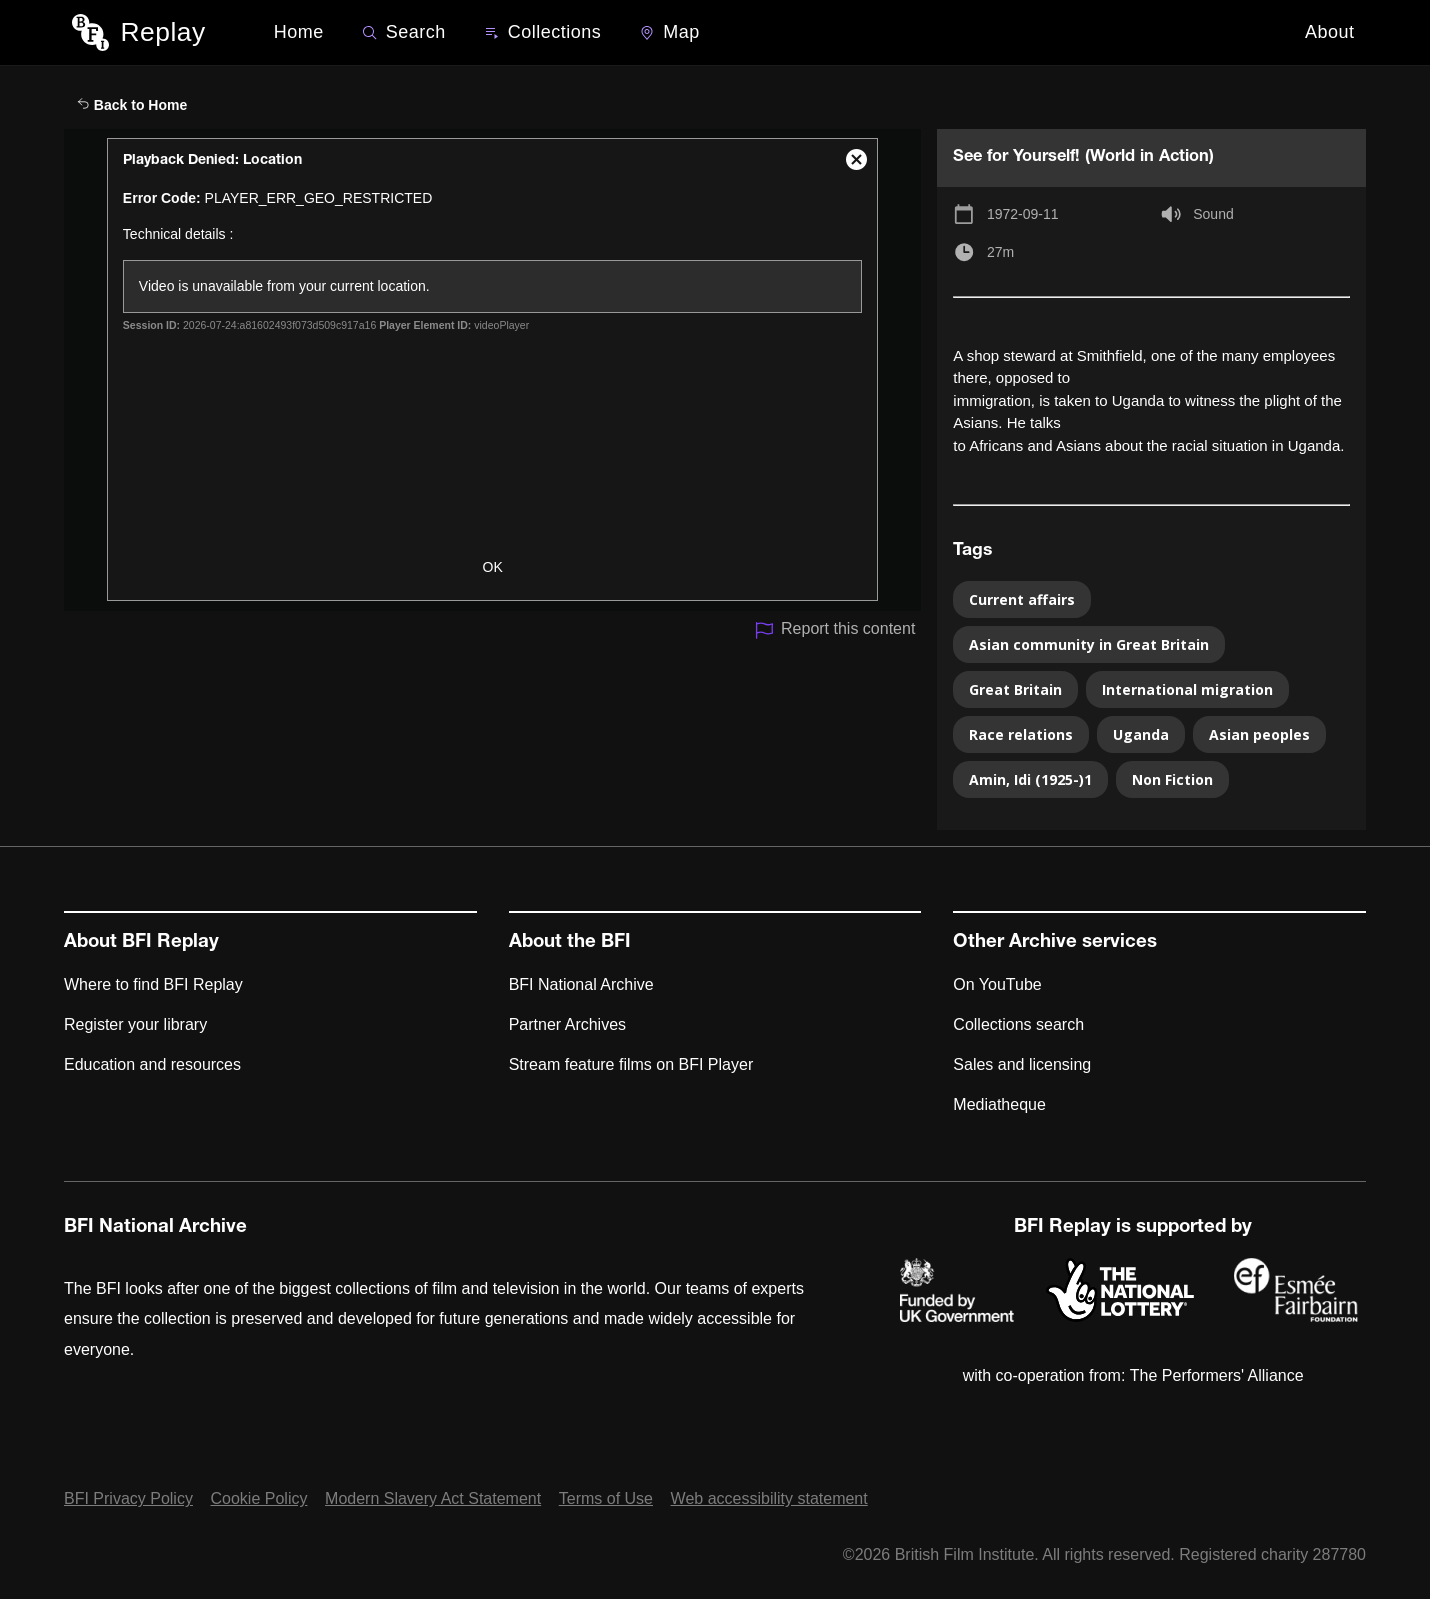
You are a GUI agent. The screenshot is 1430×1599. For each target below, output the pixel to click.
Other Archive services (1055, 943)
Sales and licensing (1022, 1064)
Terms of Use (606, 1498)
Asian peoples (1259, 734)
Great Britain (1015, 689)
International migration (1187, 689)
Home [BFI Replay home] (299, 32)
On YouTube (997, 984)
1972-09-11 (1023, 214)
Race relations (1021, 734)
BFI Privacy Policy (128, 1498)
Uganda (1141, 734)
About (1330, 32)
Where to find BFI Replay (153, 984)
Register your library (135, 1024)
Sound (1213, 214)
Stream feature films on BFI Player (631, 1064)
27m (1000, 252)
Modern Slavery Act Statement (433, 1498)
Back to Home (132, 105)
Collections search (1018, 1024)
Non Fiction (1172, 779)
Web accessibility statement (769, 1498)
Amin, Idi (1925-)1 (1030, 779)
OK (493, 567)
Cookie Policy (259, 1498)
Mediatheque (999, 1104)
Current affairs (1022, 599)
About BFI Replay (141, 943)
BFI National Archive (581, 984)
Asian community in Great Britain (1089, 644)
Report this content (834, 630)
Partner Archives (567, 1024)
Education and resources (152, 1064)
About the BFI (570, 943)
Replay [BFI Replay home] (163, 32)
